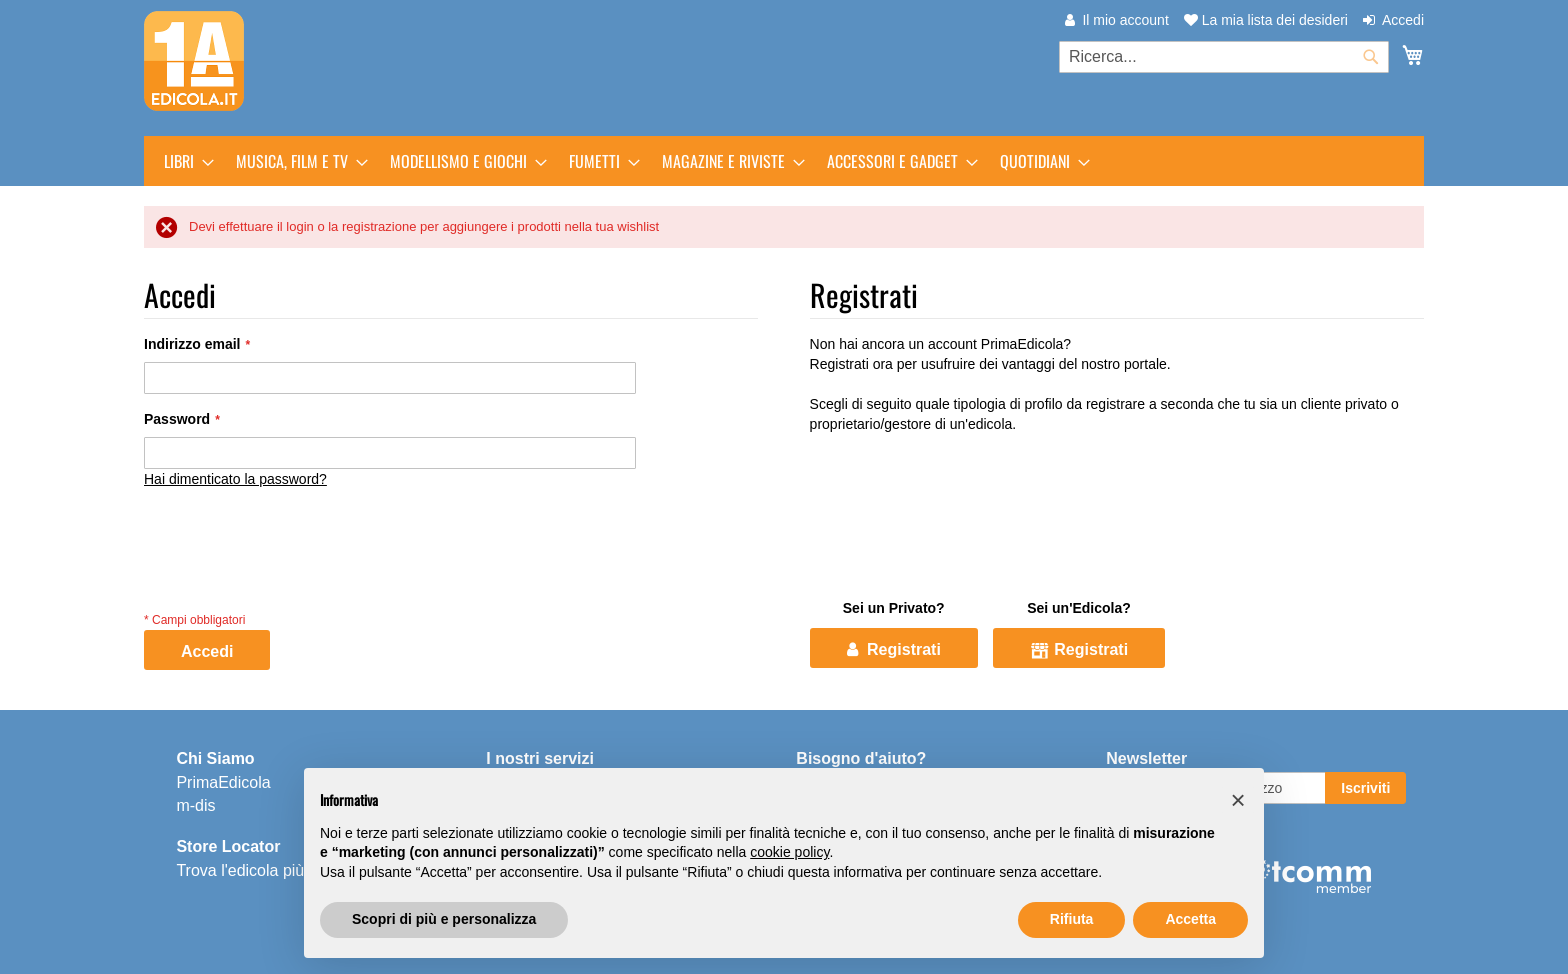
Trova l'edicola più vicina (262, 869)
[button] (1238, 800)
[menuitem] (183, 161)
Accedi (1403, 20)
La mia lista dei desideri (1266, 20)
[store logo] (194, 61)
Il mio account (1125, 20)
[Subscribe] (1365, 787)
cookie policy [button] (789, 852)
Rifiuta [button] (1072, 919)
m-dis (195, 804)
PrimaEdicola (223, 781)
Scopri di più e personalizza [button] (444, 919)
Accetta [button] (1190, 919)
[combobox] (1224, 57)
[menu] (784, 161)
